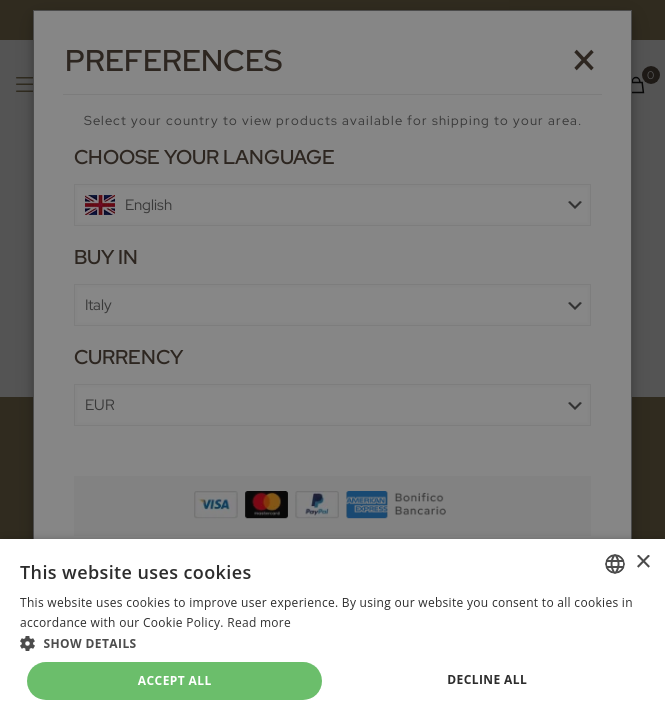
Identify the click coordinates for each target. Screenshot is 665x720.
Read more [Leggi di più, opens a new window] (259, 622)
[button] (332, 643)
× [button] (642, 562)
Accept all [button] (175, 680)
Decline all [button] (487, 679)
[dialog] (332, 360)
